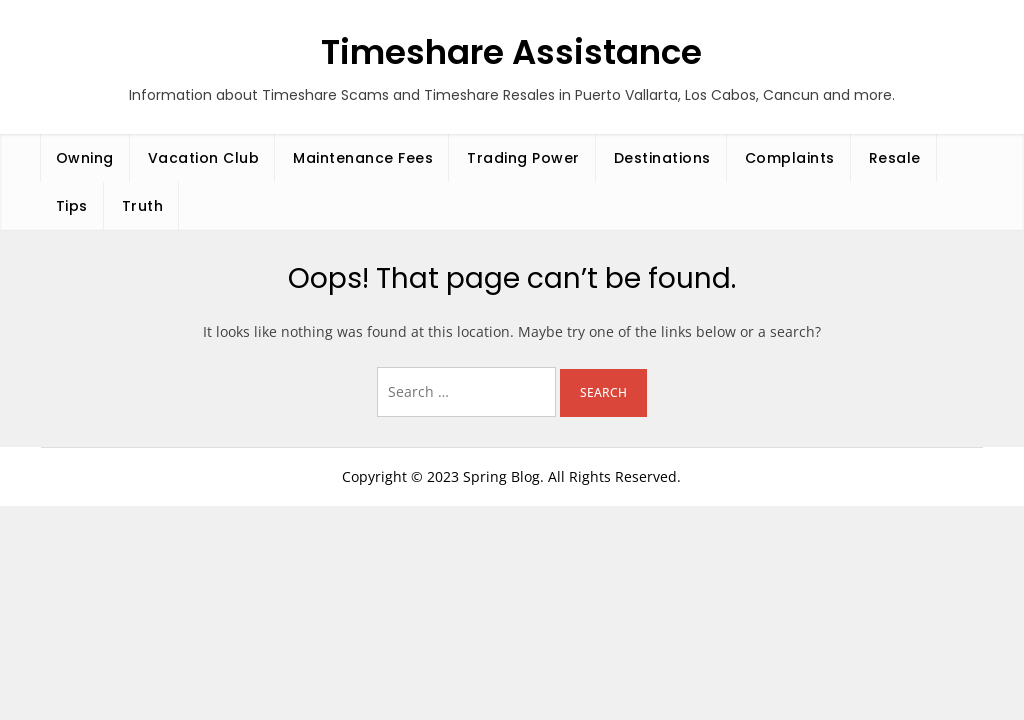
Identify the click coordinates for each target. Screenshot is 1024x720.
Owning (85, 158)
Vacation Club (204, 158)
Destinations (662, 158)
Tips (72, 206)
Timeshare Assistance (511, 52)
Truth (143, 206)
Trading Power (523, 158)
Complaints (790, 158)
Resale (895, 158)
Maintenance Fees (363, 158)
